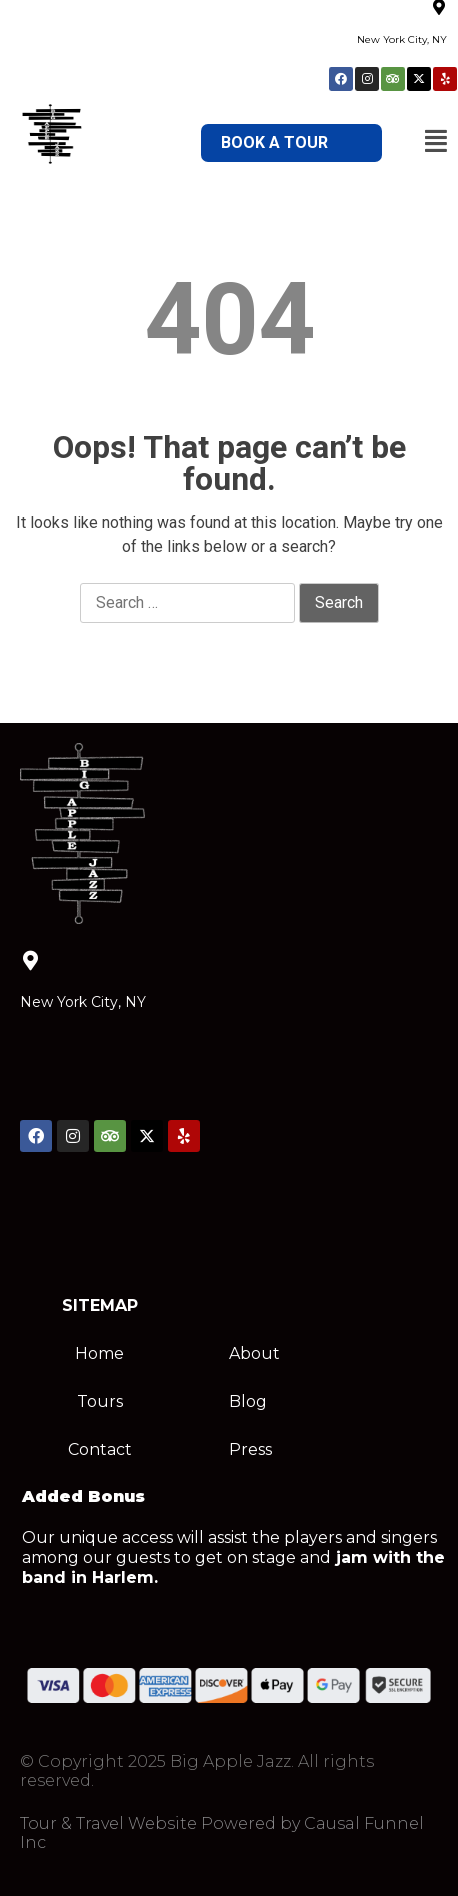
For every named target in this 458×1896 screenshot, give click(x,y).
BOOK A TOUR (274, 142)
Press (250, 1449)
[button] (436, 141)
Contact (100, 1449)
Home (99, 1353)
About (254, 1353)
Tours (100, 1401)
